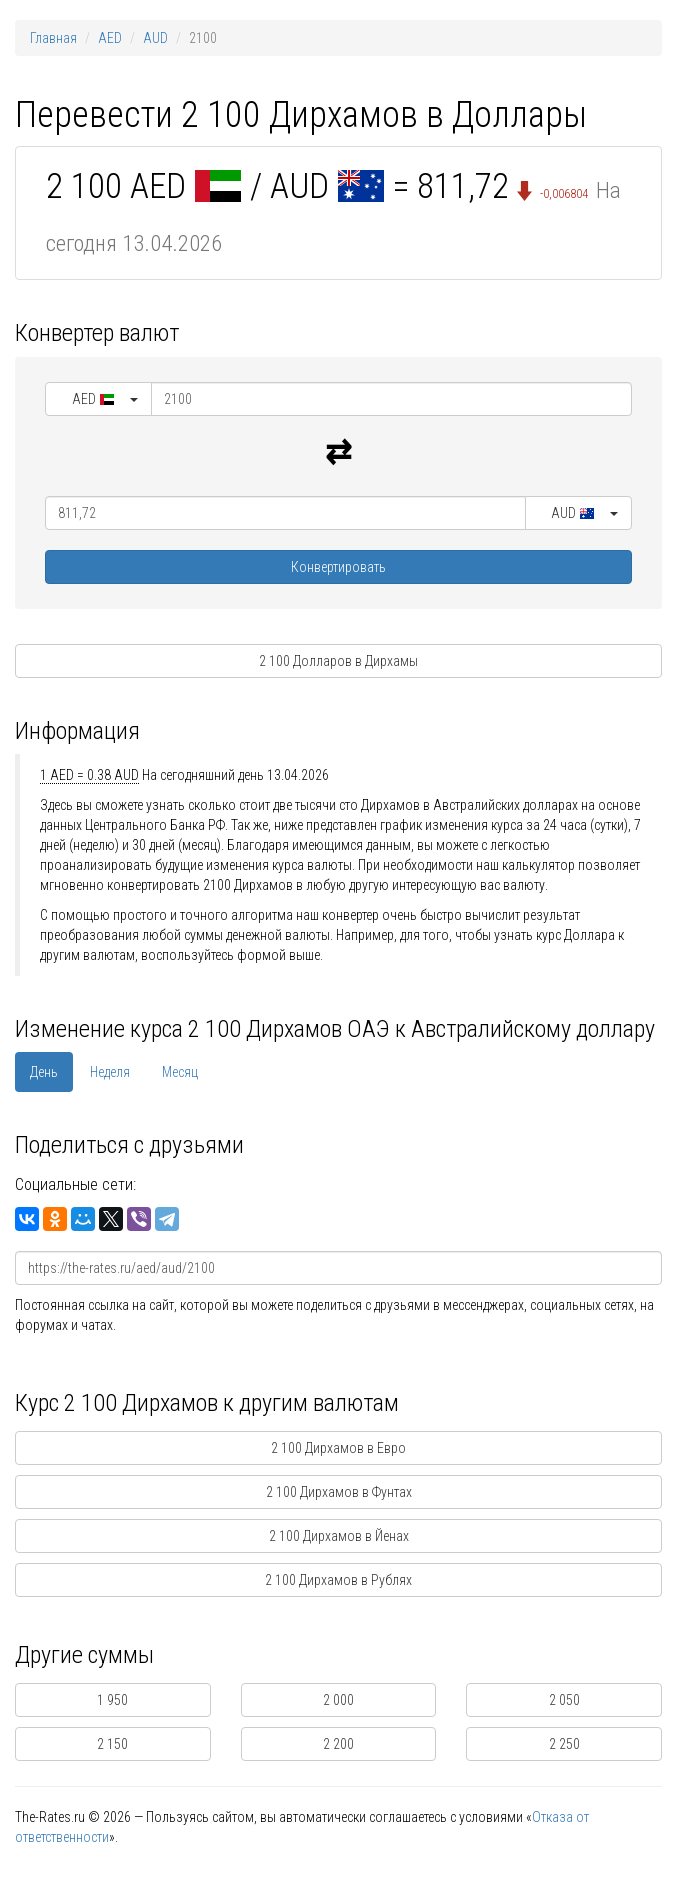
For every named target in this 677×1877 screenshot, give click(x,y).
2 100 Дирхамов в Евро (338, 1448)
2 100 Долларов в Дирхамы (338, 661)
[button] (98, 399)
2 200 (338, 1744)
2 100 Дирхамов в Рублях (338, 1580)
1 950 (112, 1700)
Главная (53, 38)
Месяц (180, 1072)
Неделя (110, 1072)
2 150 (112, 1744)
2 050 (564, 1700)
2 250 (564, 1744)
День (44, 1072)
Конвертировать (338, 567)
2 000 (338, 1700)
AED (110, 38)
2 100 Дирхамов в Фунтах (339, 1492)
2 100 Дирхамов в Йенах (339, 1536)
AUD (155, 38)
